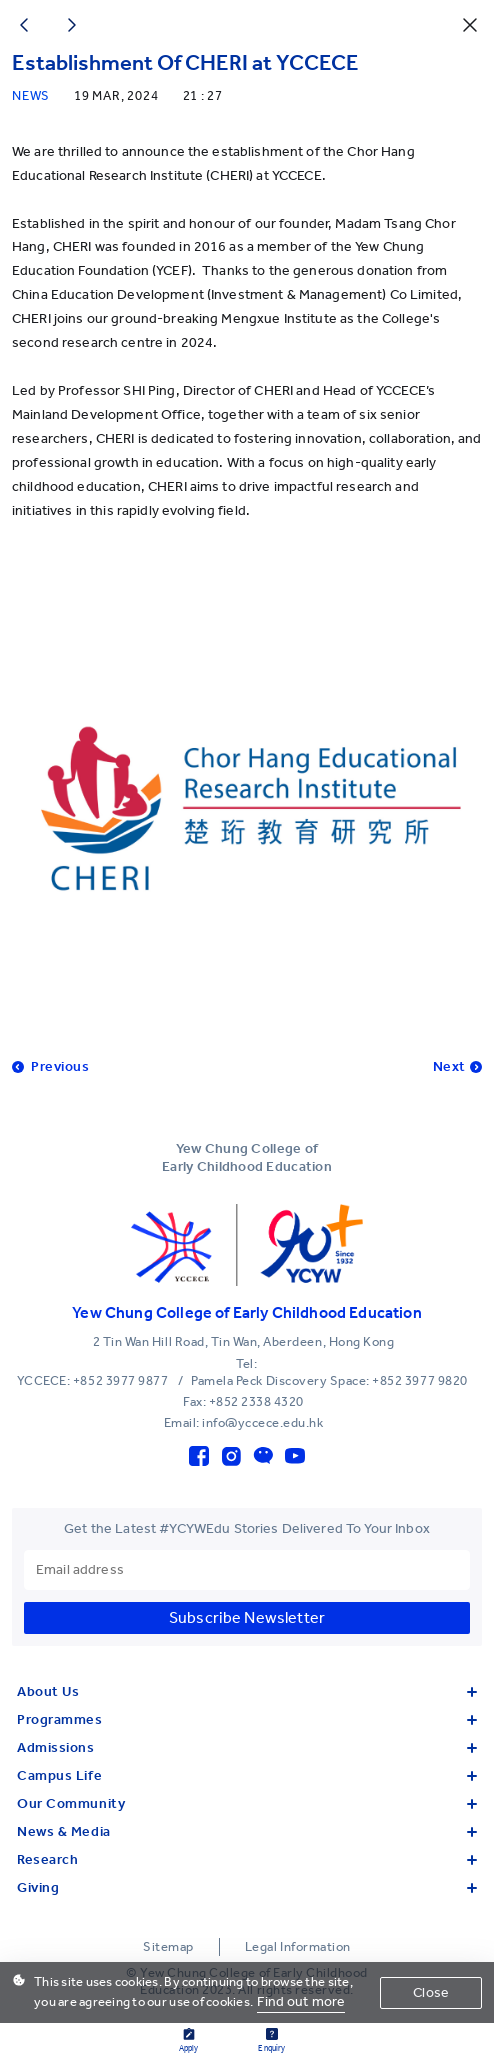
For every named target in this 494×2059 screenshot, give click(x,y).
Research (247, 1859)
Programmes (247, 1719)
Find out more (301, 2001)
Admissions (247, 1747)
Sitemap (168, 1946)
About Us (247, 1691)
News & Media (247, 1831)
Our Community (247, 1803)
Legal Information (298, 1946)
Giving (247, 1887)
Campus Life (247, 1775)
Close (431, 1992)
